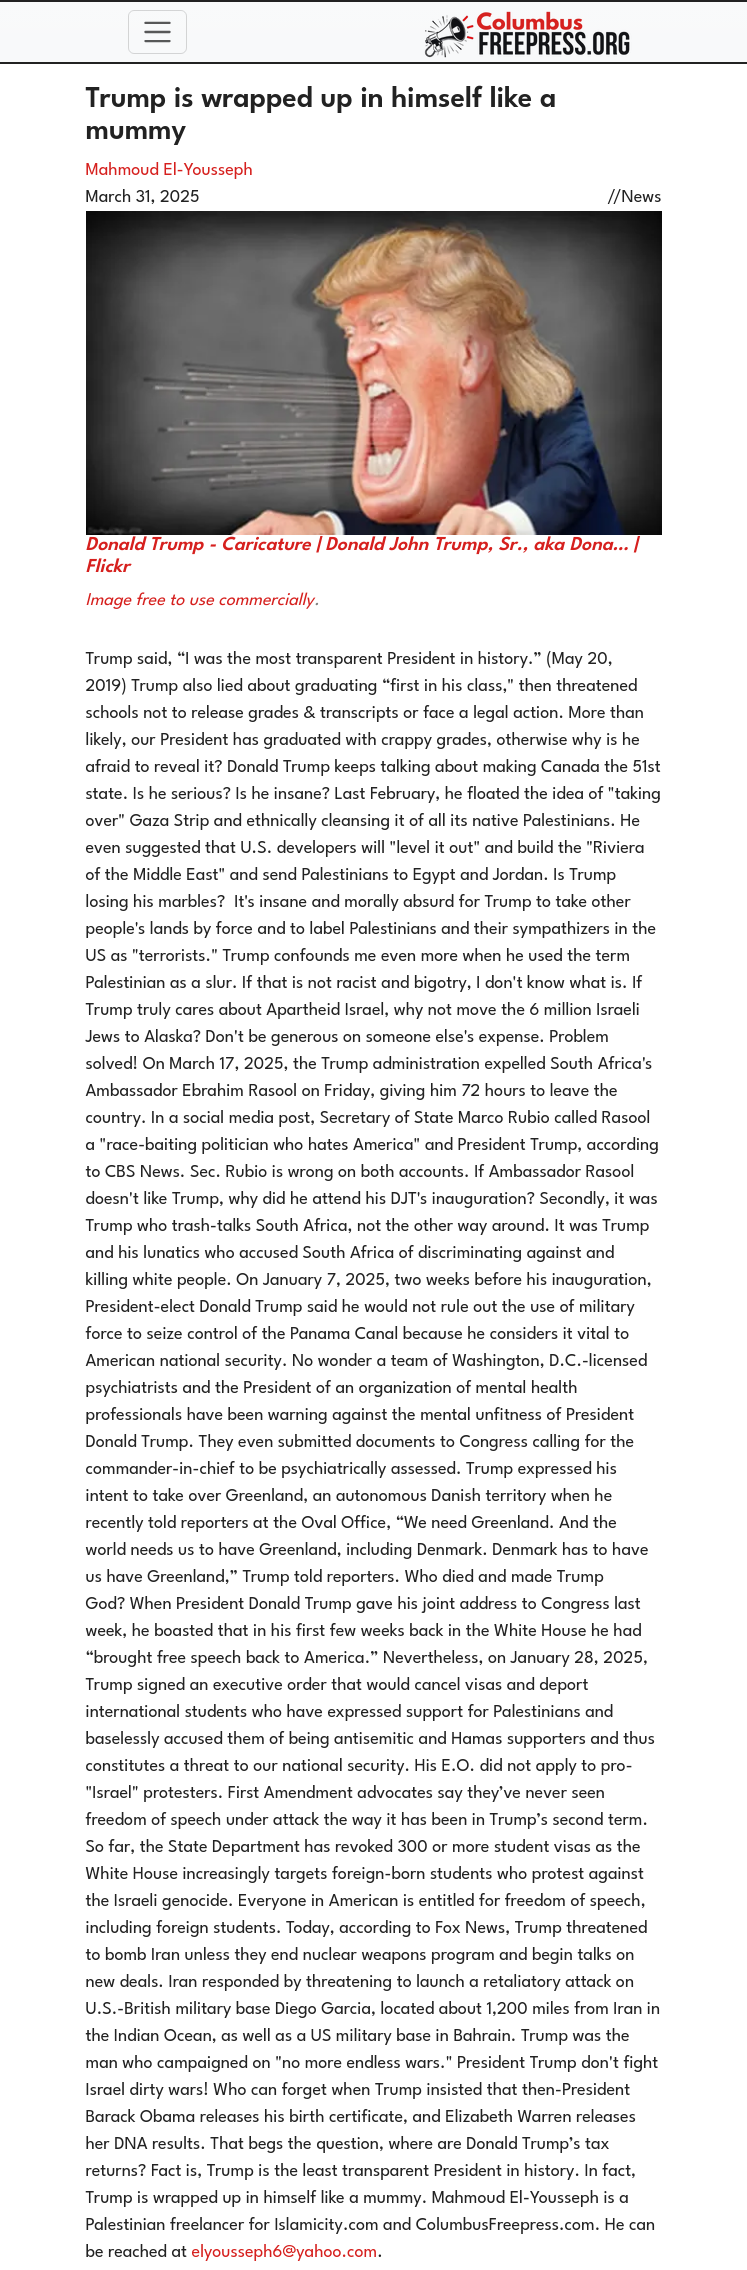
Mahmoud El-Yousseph (169, 170)
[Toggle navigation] (158, 32)
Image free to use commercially (200, 600)
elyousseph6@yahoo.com (285, 2252)
